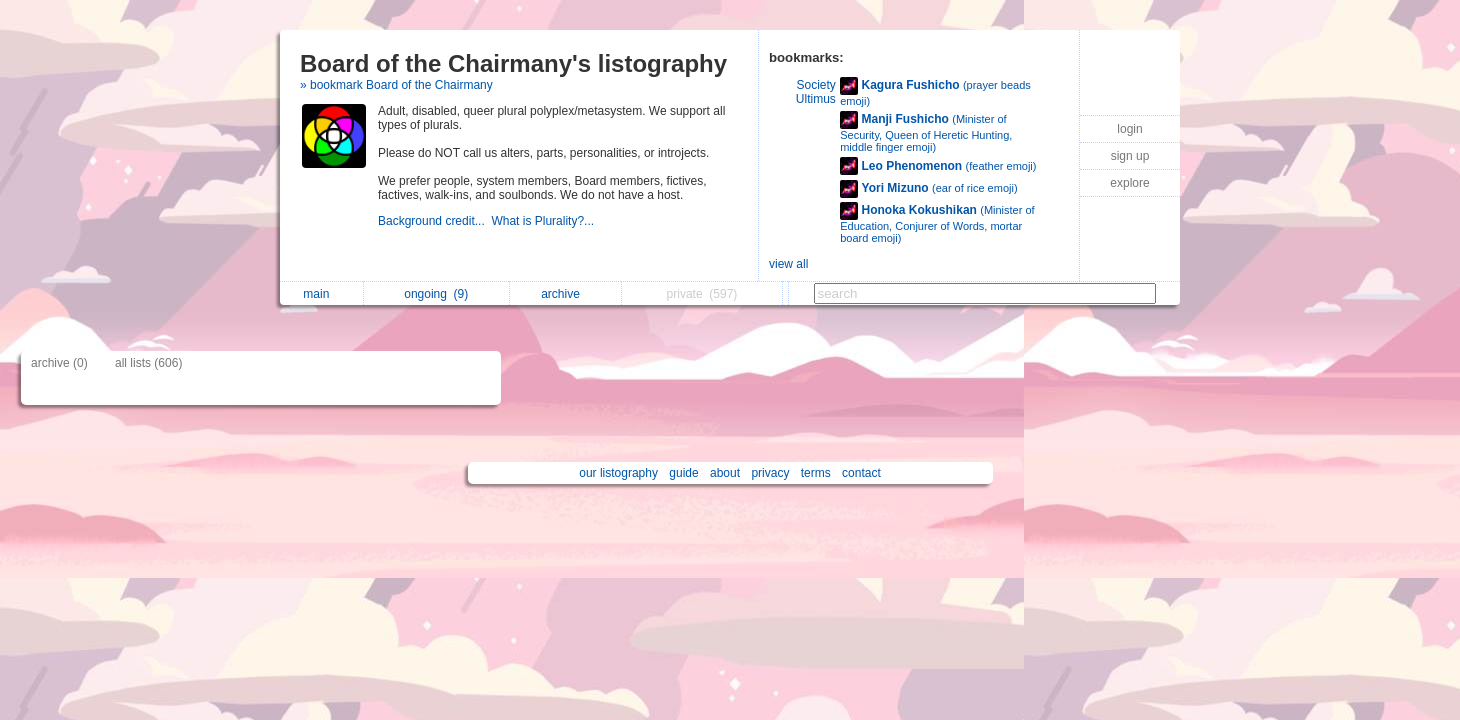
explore (1129, 183)
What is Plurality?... (544, 221)
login (1129, 129)
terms (816, 473)
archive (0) (59, 363)
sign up (1130, 156)
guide (683, 473)
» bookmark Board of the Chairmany (396, 85)
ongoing (436, 294)
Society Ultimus (816, 92)
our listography (618, 473)
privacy (770, 473)
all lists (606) (148, 363)
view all (788, 264)
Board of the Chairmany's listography (513, 63)
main (321, 294)
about (725, 473)
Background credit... (434, 221)
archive (565, 294)
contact (861, 473)
